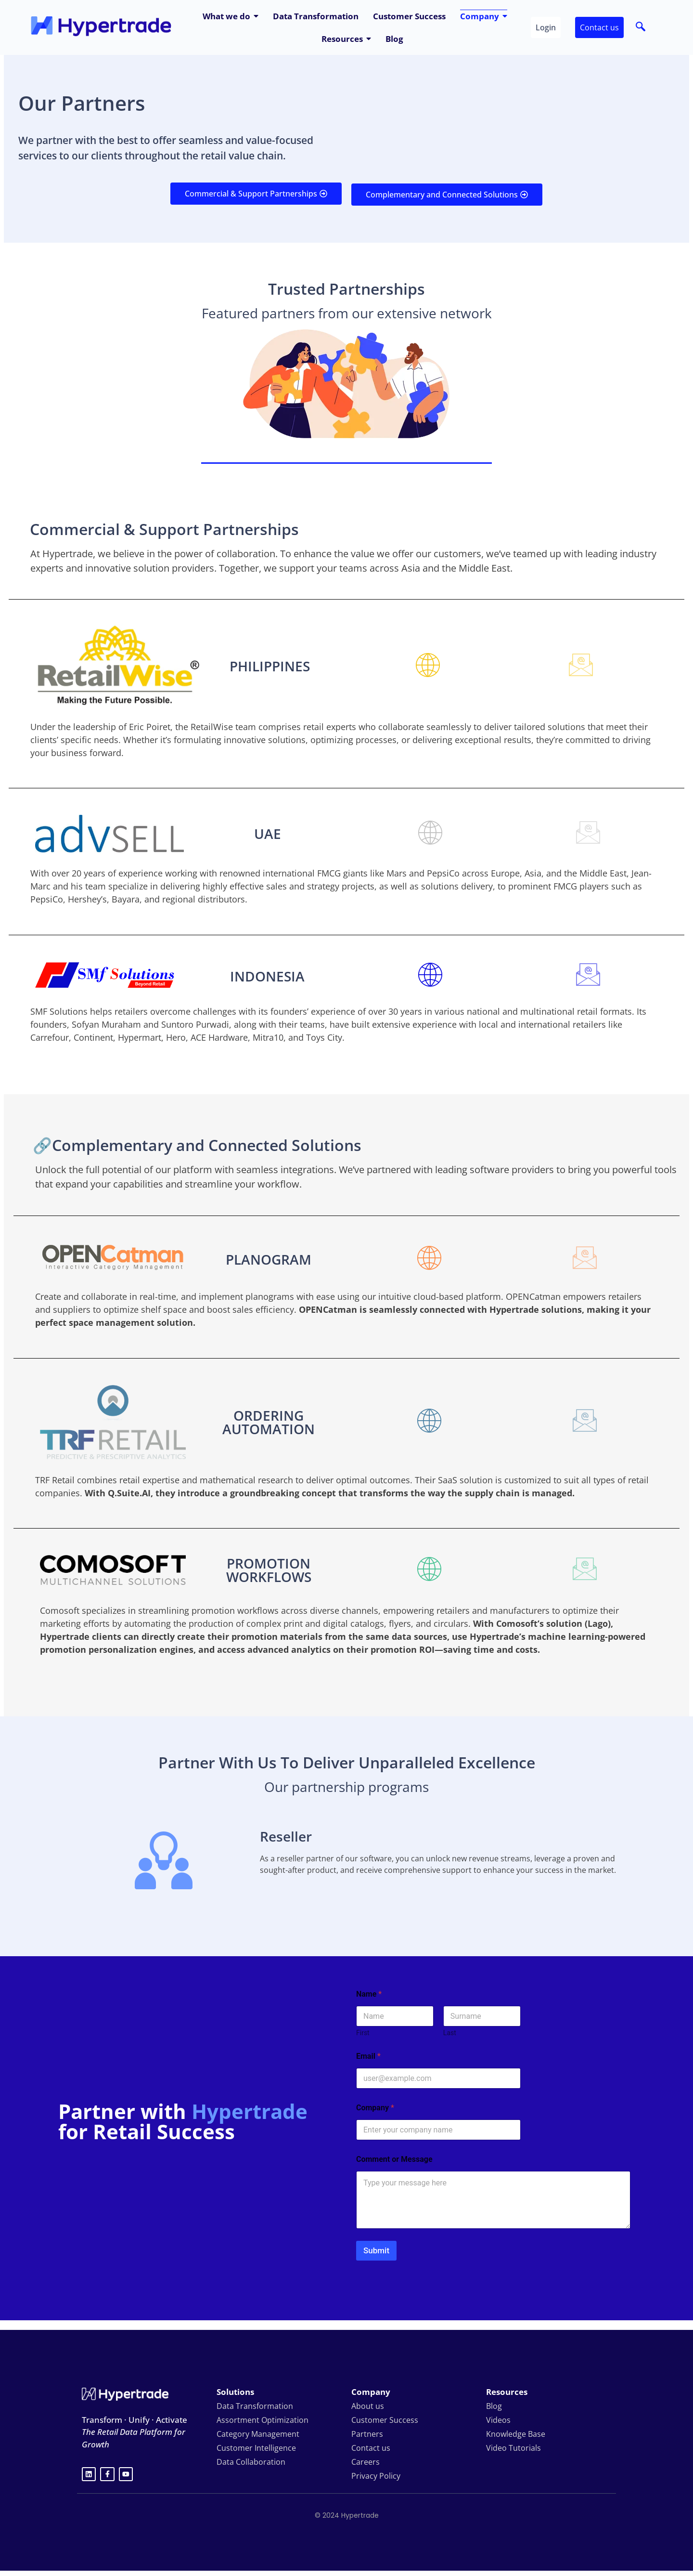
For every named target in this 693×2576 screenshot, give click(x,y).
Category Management (258, 2434)
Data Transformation (255, 2406)
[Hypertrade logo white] (125, 2394)
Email (368, 2056)
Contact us (370, 2448)
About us (367, 2406)
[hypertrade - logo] (101, 26)
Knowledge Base (515, 2434)
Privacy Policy (375, 2476)
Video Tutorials (513, 2448)
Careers (365, 2462)
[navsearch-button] (640, 27)
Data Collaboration (251, 2462)
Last (449, 2033)
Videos (498, 2420)
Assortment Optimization (262, 2420)
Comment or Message (394, 2159)
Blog (494, 2406)
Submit (376, 2250)
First (363, 2033)
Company (375, 2107)
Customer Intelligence (256, 2448)
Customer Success (384, 2420)
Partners (367, 2434)
